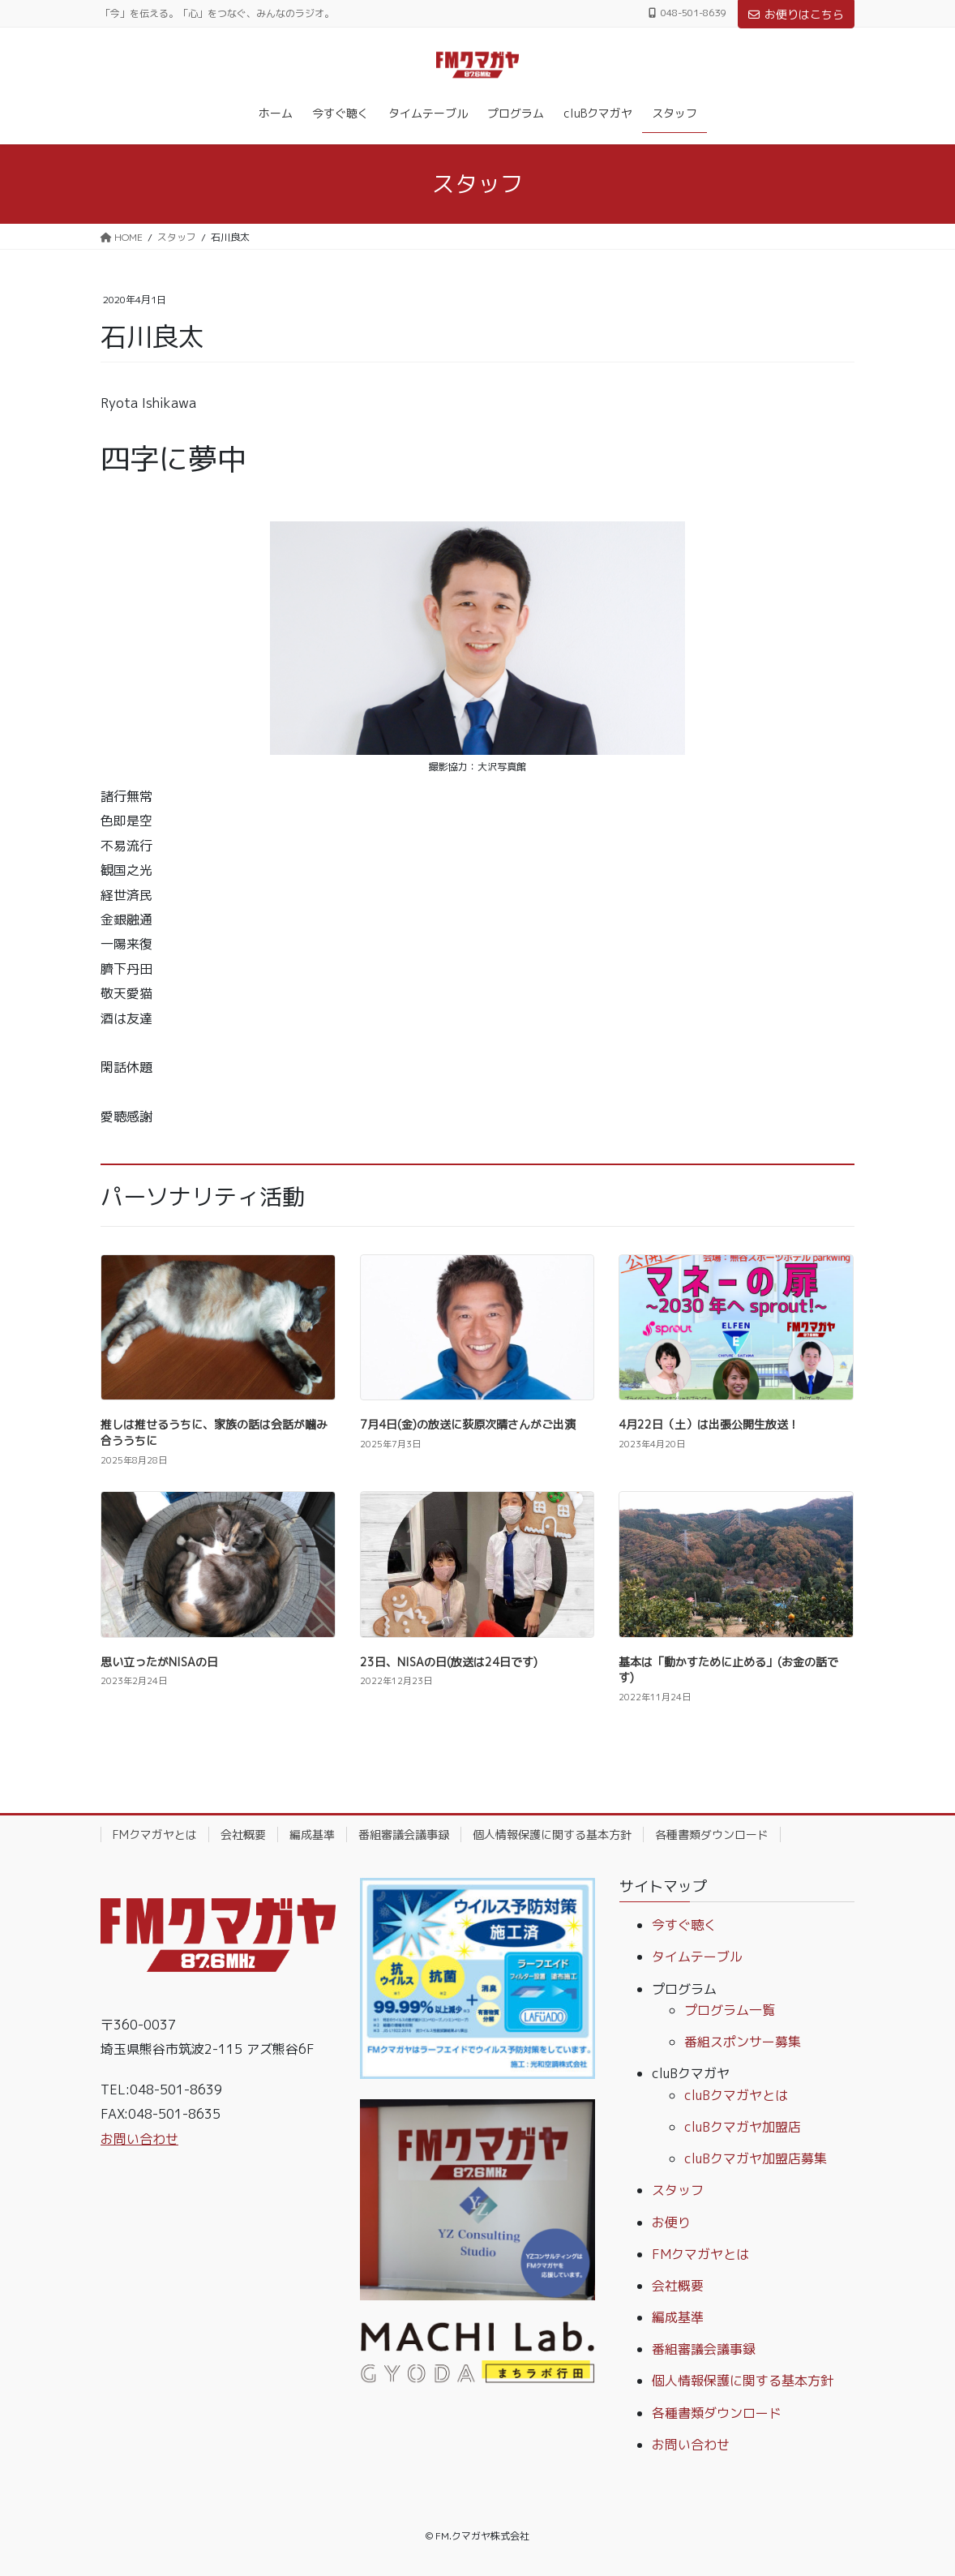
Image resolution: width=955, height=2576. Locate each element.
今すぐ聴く (684, 1925)
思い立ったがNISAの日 (159, 1661)
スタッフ (678, 2190)
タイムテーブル (697, 1956)
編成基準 (312, 1834)
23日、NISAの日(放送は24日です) (448, 1661)
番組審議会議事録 (403, 1834)
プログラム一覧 (729, 2010)
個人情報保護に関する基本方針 (552, 1834)
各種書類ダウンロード (712, 1834)
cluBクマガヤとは (736, 2095)
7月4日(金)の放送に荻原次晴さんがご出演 (468, 1424)
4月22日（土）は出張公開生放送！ (709, 1424)
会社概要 (243, 1834)
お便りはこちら (796, 14)
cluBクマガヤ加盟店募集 (755, 2158)
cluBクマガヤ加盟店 (742, 2127)
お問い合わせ (139, 2139)
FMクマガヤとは (155, 1834)
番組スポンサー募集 (742, 2042)
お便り (671, 2222)
